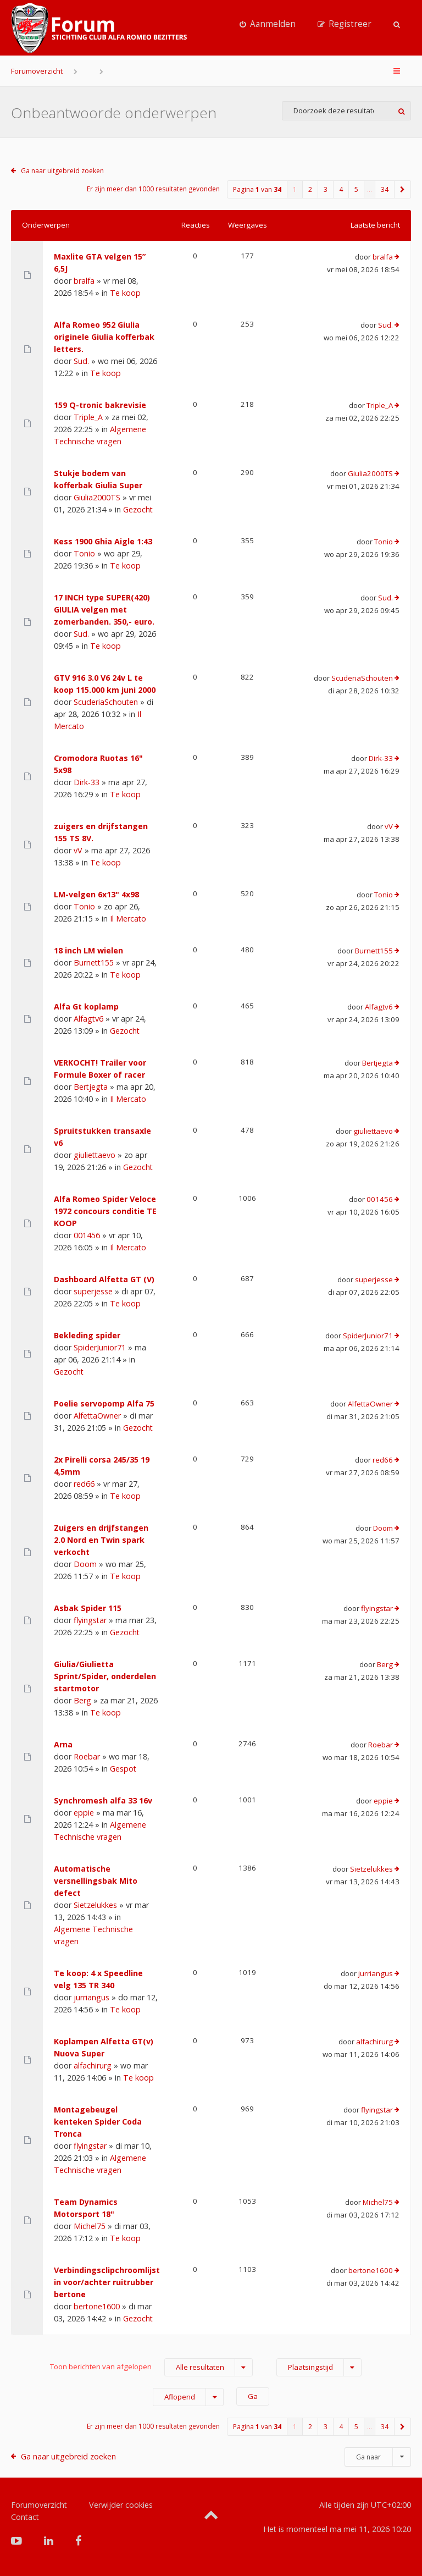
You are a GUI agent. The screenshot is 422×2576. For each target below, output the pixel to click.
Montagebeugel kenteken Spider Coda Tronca (98, 2121)
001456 (87, 1235)
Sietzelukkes (95, 1905)
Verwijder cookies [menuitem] (121, 2505)
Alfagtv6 (88, 1018)
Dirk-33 (86, 782)
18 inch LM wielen (88, 950)
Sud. (81, 361)
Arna (63, 1744)
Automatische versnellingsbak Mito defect (95, 1880)
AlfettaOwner (97, 1415)
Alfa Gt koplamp (86, 1006)
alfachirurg (93, 2065)
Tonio (84, 553)
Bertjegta (91, 1087)
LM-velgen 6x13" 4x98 (96, 894)
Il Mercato (128, 918)
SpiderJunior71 (100, 1347)
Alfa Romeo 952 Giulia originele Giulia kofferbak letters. (104, 336)
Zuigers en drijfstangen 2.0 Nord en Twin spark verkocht (101, 1540)
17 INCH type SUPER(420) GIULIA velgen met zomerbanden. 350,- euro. (104, 609)
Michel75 (90, 2226)
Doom (85, 1564)
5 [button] (356, 189)
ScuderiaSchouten (106, 702)
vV (78, 850)
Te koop (125, 293)
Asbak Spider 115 (87, 1608)
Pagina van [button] (257, 189)
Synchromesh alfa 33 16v (103, 1800)
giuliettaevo (94, 1155)
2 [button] (310, 189)
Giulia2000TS (97, 497)
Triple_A (88, 417)
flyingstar (90, 1620)
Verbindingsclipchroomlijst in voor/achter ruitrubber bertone (107, 2282)
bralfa (84, 280)
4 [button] (341, 189)
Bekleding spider (87, 1335)
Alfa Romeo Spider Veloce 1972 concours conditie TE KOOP (105, 1211)
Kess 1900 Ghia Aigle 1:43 (103, 541)
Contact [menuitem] (25, 2517)
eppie (84, 1812)
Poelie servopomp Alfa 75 (104, 1403)
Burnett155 (94, 962)
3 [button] (325, 189)
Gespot (123, 1768)
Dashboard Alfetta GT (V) (104, 1279)
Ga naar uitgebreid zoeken (62, 170)
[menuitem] (268, 24)
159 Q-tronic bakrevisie (100, 405)
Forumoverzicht (37, 71)
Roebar (87, 1756)
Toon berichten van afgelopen (151, 2367)
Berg (82, 1700)
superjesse (93, 1291)
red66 (84, 1484)
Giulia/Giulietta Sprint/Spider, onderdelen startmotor (105, 1676)
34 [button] (384, 189)
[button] (403, 189)
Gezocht (138, 509)
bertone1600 (97, 2306)
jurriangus (91, 1997)
